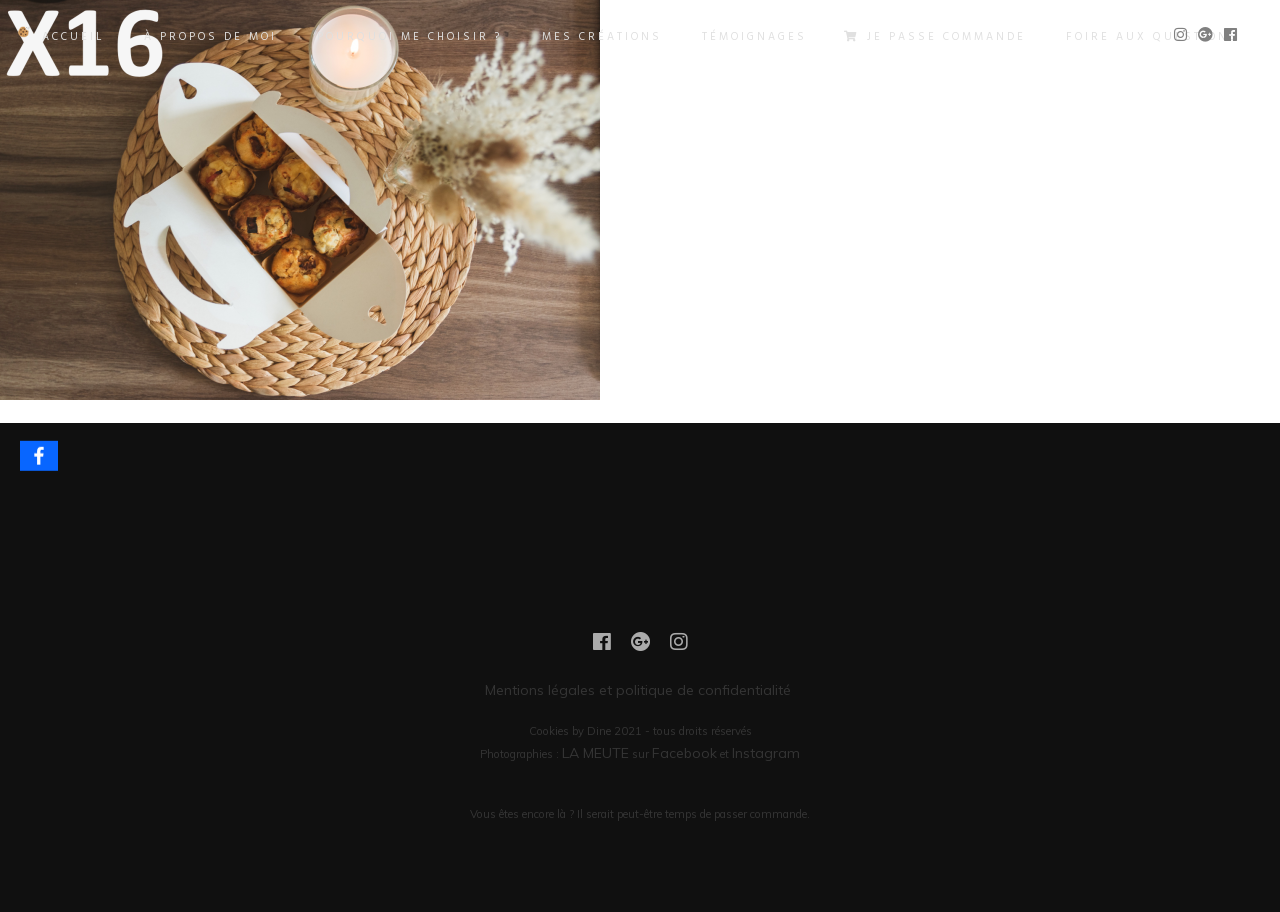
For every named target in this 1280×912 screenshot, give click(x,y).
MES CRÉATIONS (602, 37)
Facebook (684, 753)
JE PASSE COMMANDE (936, 37)
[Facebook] (39, 456)
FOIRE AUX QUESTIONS (1152, 37)
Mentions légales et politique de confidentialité (640, 690)
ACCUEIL (73, 37)
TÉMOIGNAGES (754, 37)
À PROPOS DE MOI (210, 37)
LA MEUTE (595, 753)
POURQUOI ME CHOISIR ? (409, 37)
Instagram (766, 753)
